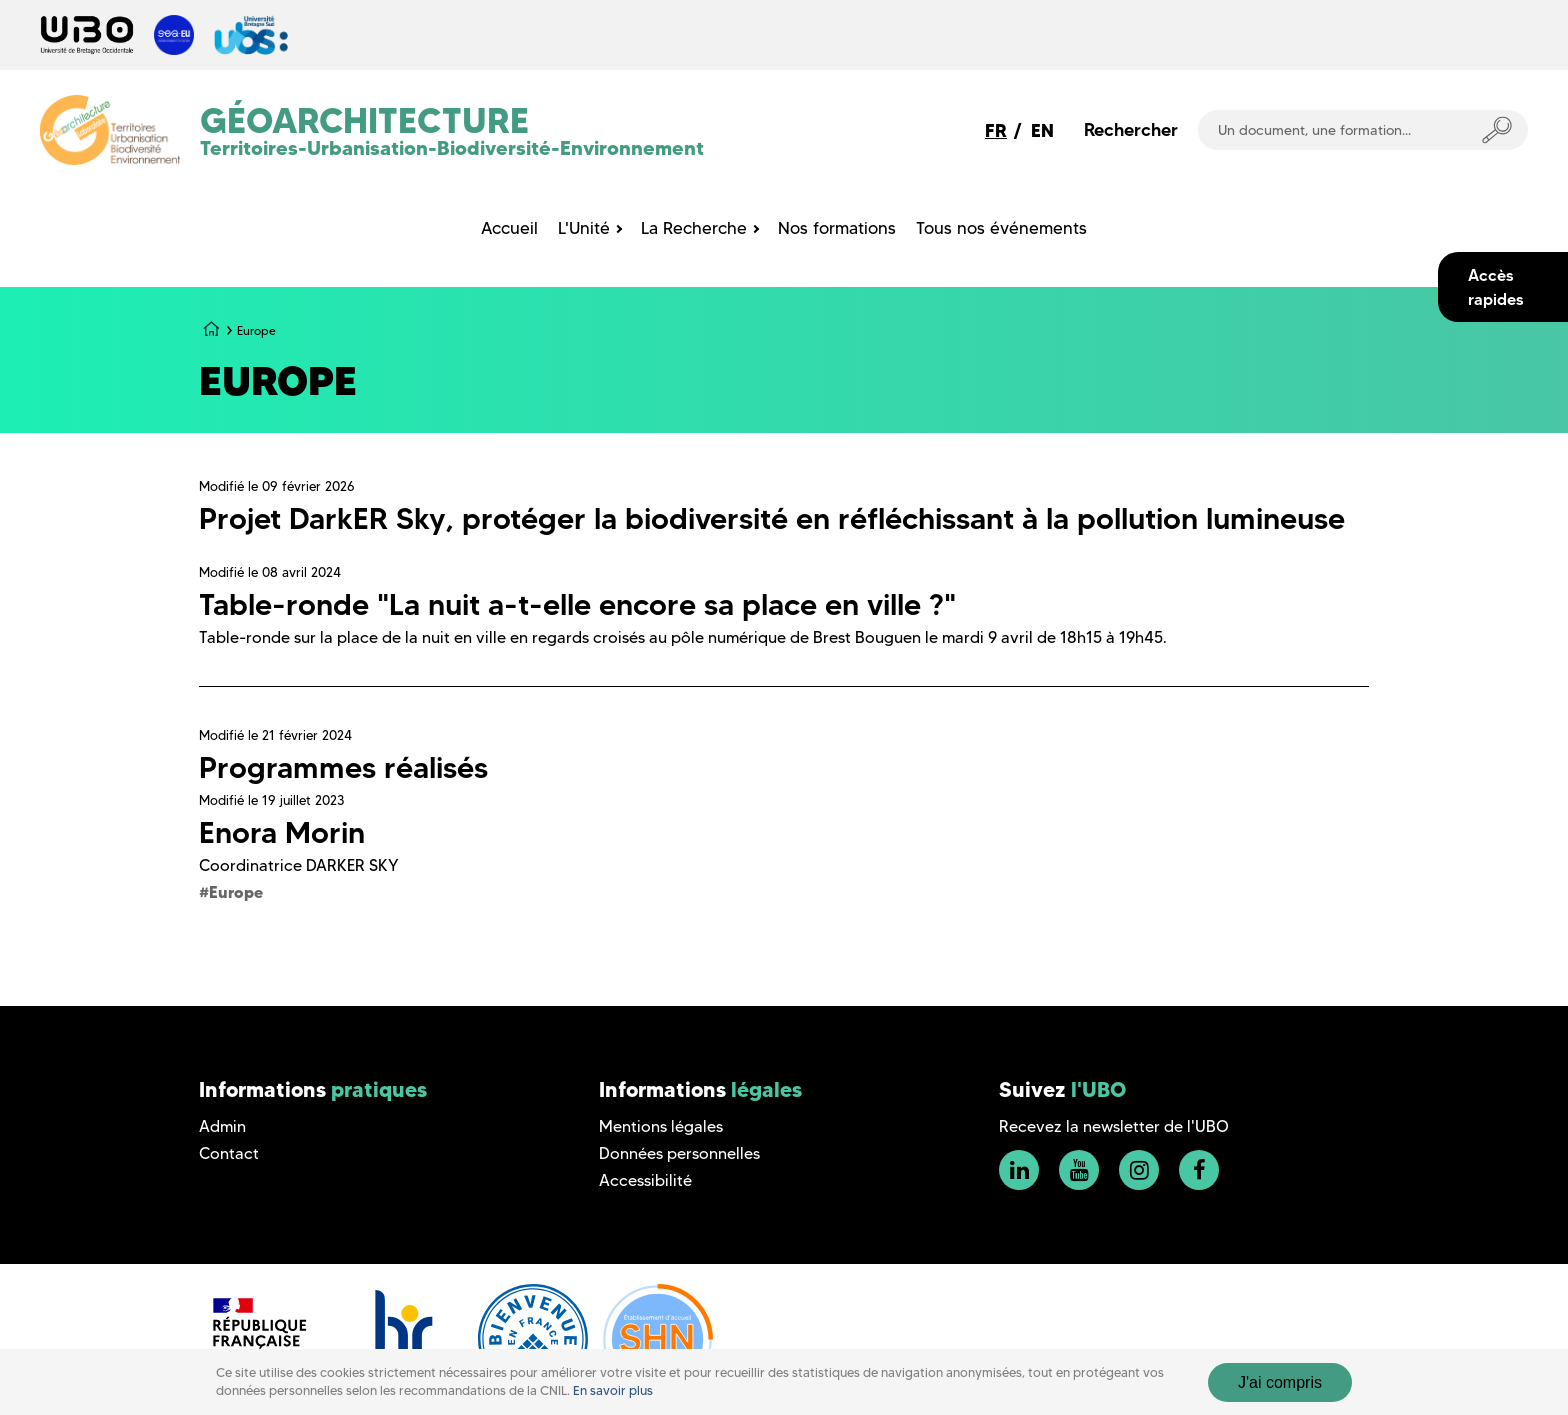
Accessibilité (645, 1180)
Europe (236, 892)
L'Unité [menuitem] (584, 228)
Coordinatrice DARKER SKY (299, 865)
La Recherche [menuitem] (694, 228)
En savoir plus (613, 1390)
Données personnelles (679, 1153)
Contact (229, 1153)
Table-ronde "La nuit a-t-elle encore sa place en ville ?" (577, 604)
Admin (222, 1126)
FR (996, 130)
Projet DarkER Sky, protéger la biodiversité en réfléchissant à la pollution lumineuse (772, 518)
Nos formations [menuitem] (837, 228)
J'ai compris (1280, 1382)
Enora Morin (282, 832)
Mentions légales (661, 1126)
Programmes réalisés (343, 767)
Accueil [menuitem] (509, 228)
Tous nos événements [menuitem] (1001, 228)
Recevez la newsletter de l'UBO (1114, 1126)
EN (1042, 130)
